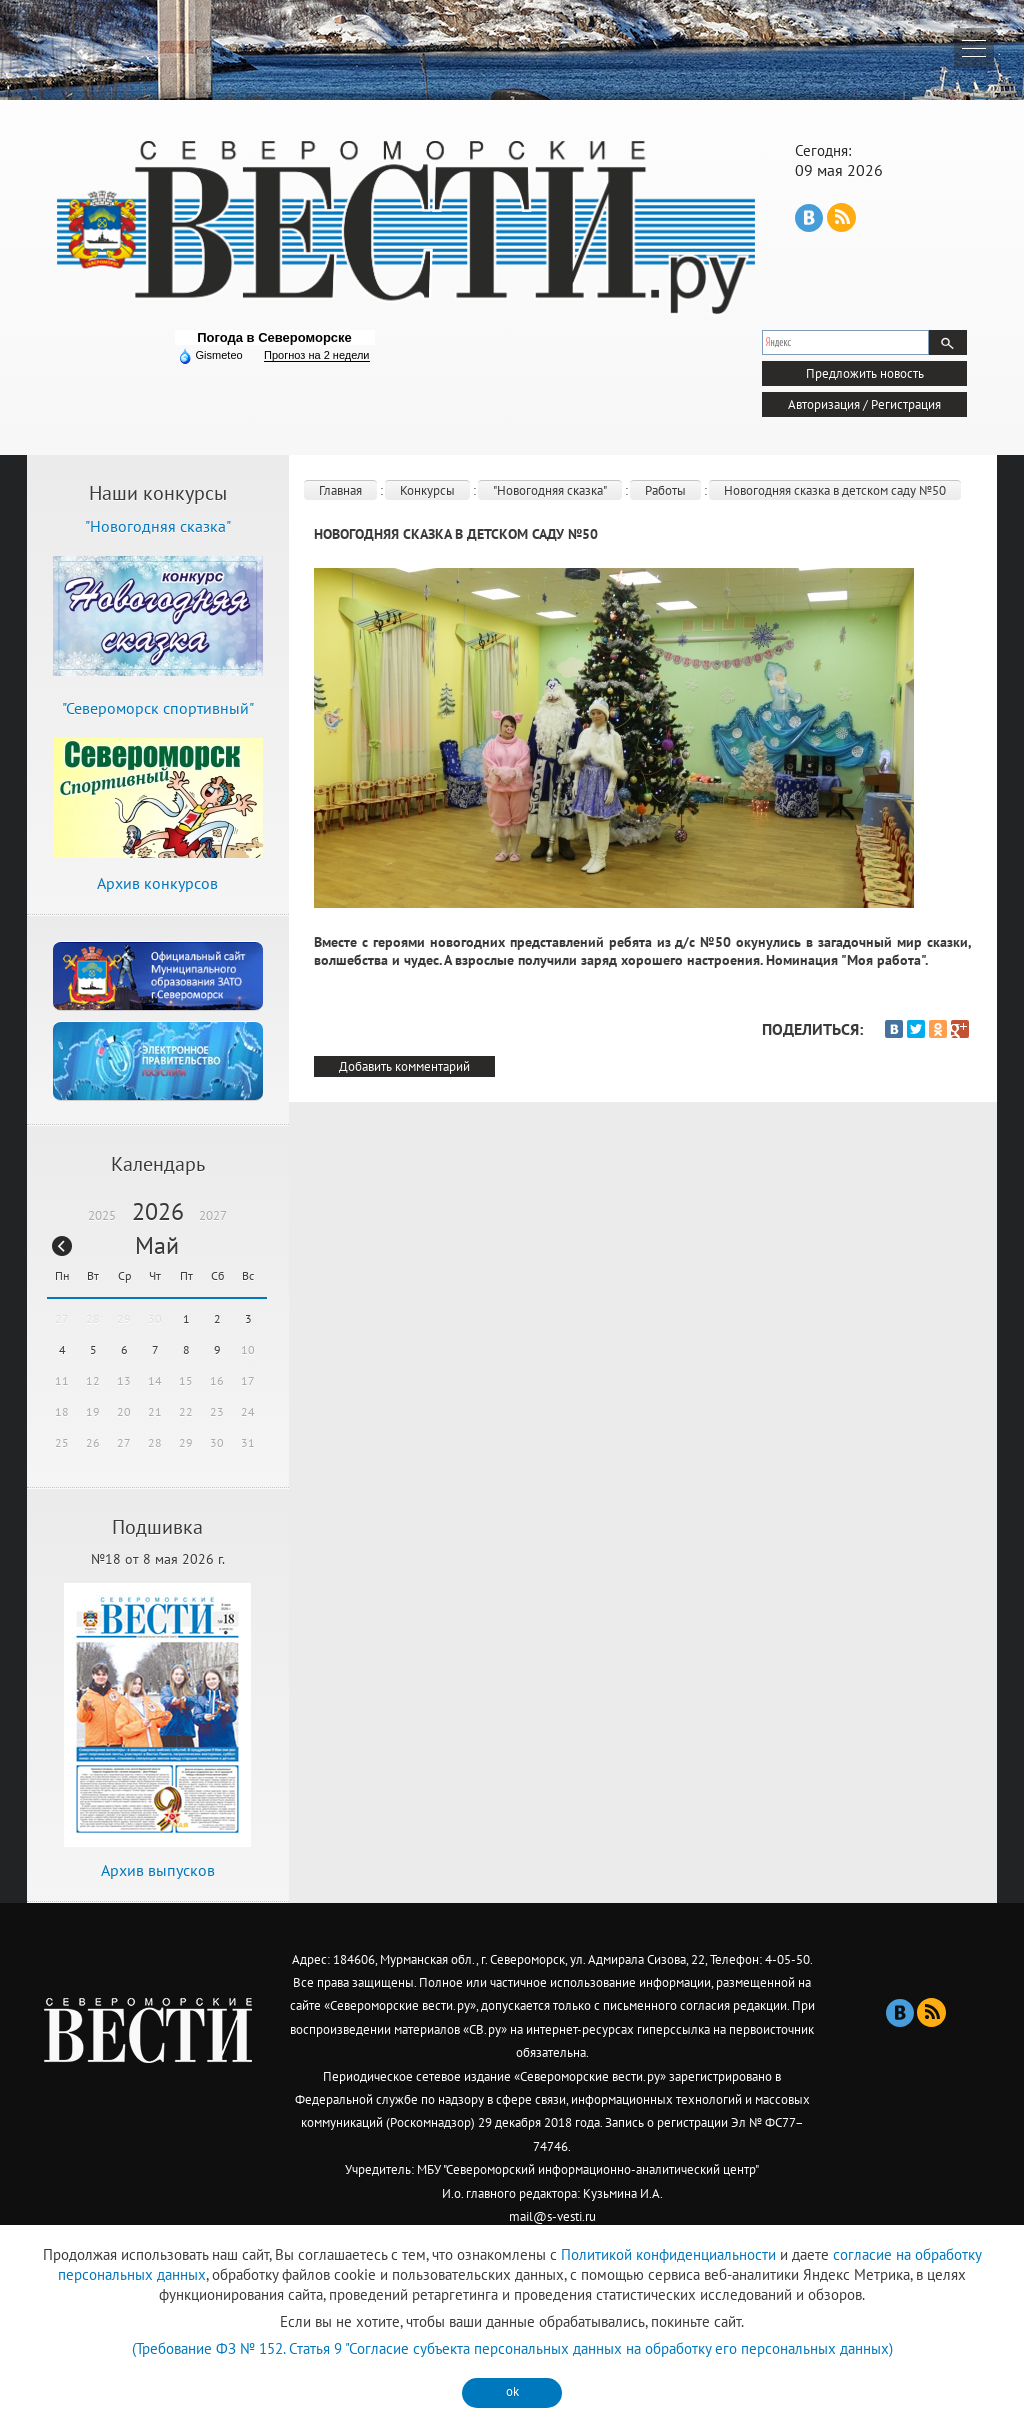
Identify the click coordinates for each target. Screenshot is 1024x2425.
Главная (340, 490)
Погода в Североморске (274, 337)
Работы (665, 490)
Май (157, 1245)
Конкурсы (427, 490)
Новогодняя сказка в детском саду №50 (835, 490)
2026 (158, 1211)
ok (512, 2391)
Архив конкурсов (157, 883)
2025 (102, 1215)
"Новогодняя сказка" (550, 490)
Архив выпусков (158, 1870)
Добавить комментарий (404, 1066)
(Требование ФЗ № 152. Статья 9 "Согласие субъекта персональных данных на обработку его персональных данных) (512, 2348)
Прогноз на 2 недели (316, 355)
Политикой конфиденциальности (668, 2254)
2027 (213, 1215)
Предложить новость (865, 373)
